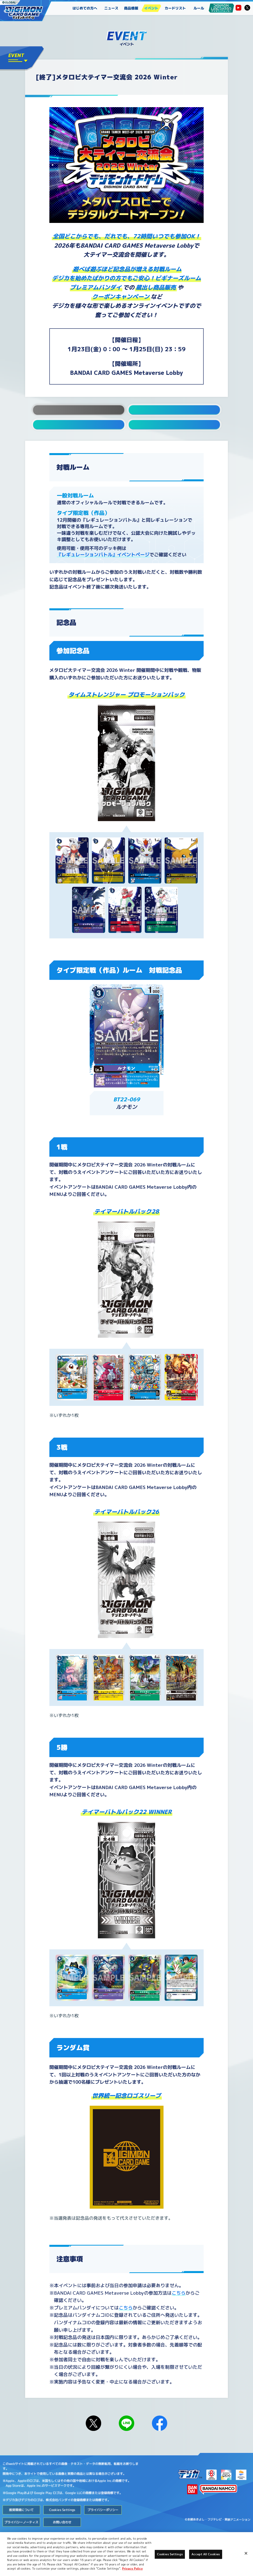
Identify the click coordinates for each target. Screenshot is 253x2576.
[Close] (246, 2553)
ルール (198, 8)
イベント (151, 8)
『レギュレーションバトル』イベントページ (103, 571)
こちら (179, 2310)
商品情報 (131, 8)
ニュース (111, 8)
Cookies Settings (62, 2527)
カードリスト (175, 8)
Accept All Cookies (206, 2554)
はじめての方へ (85, 8)
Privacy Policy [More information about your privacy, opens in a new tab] (132, 2568)
